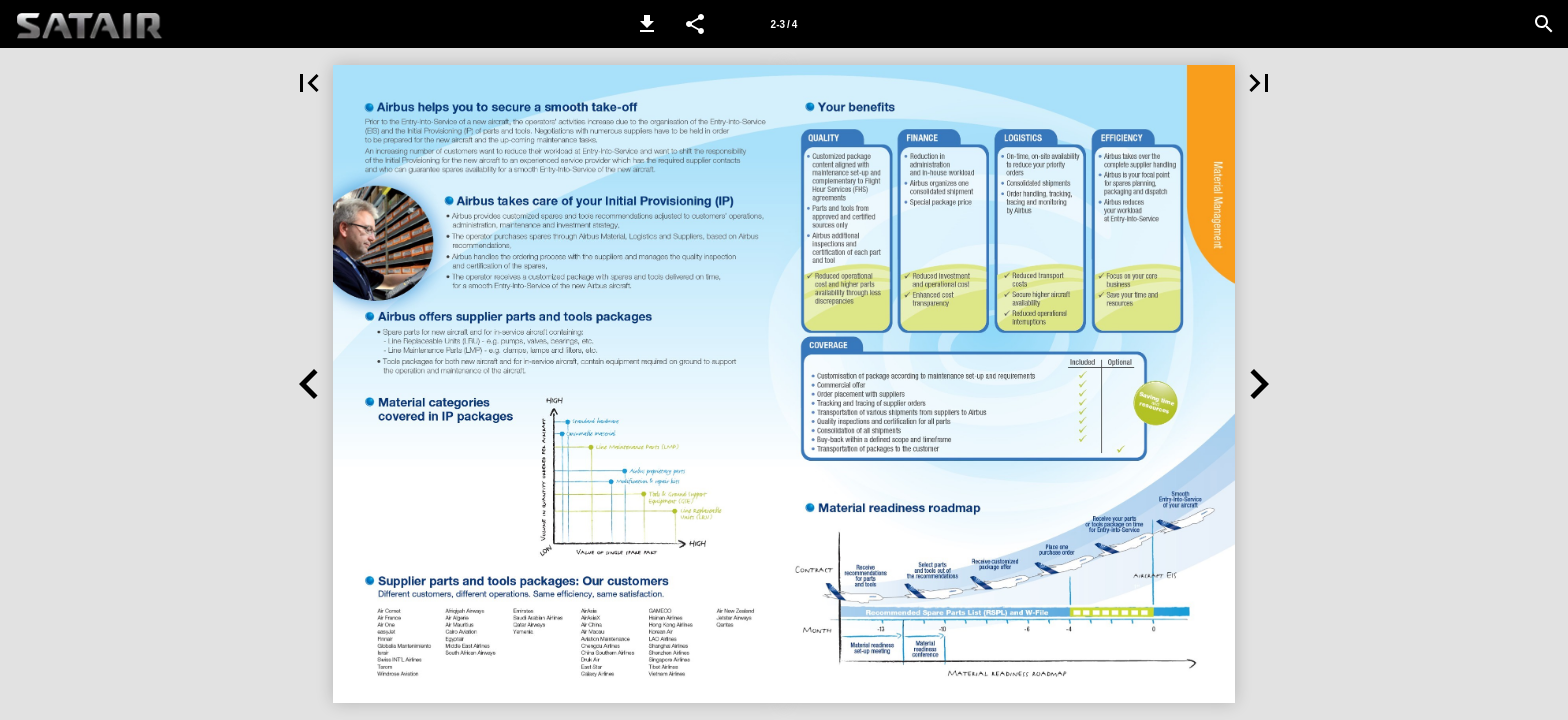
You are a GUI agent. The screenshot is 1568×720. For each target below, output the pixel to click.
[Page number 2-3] (784, 24)
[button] (647, 24)
